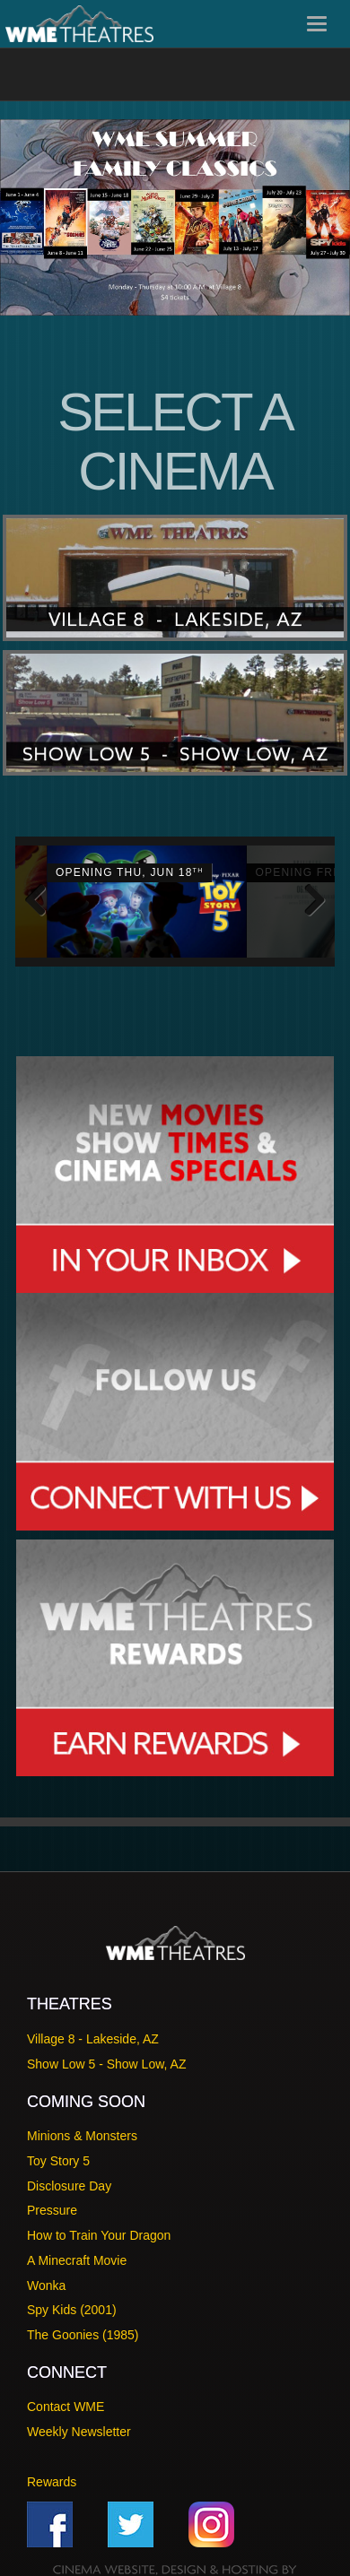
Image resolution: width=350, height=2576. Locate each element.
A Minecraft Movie (77, 2256)
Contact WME (65, 2402)
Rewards (51, 2476)
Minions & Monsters (82, 2131)
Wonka (46, 2280)
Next (308, 899)
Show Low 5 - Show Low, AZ (106, 2059)
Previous (42, 899)
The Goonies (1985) (83, 2330)
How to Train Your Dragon (99, 2231)
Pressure (52, 2206)
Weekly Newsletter (79, 2427)
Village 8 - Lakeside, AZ (93, 2034)
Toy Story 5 (58, 2156)
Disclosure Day (69, 2180)
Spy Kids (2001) (72, 2305)
